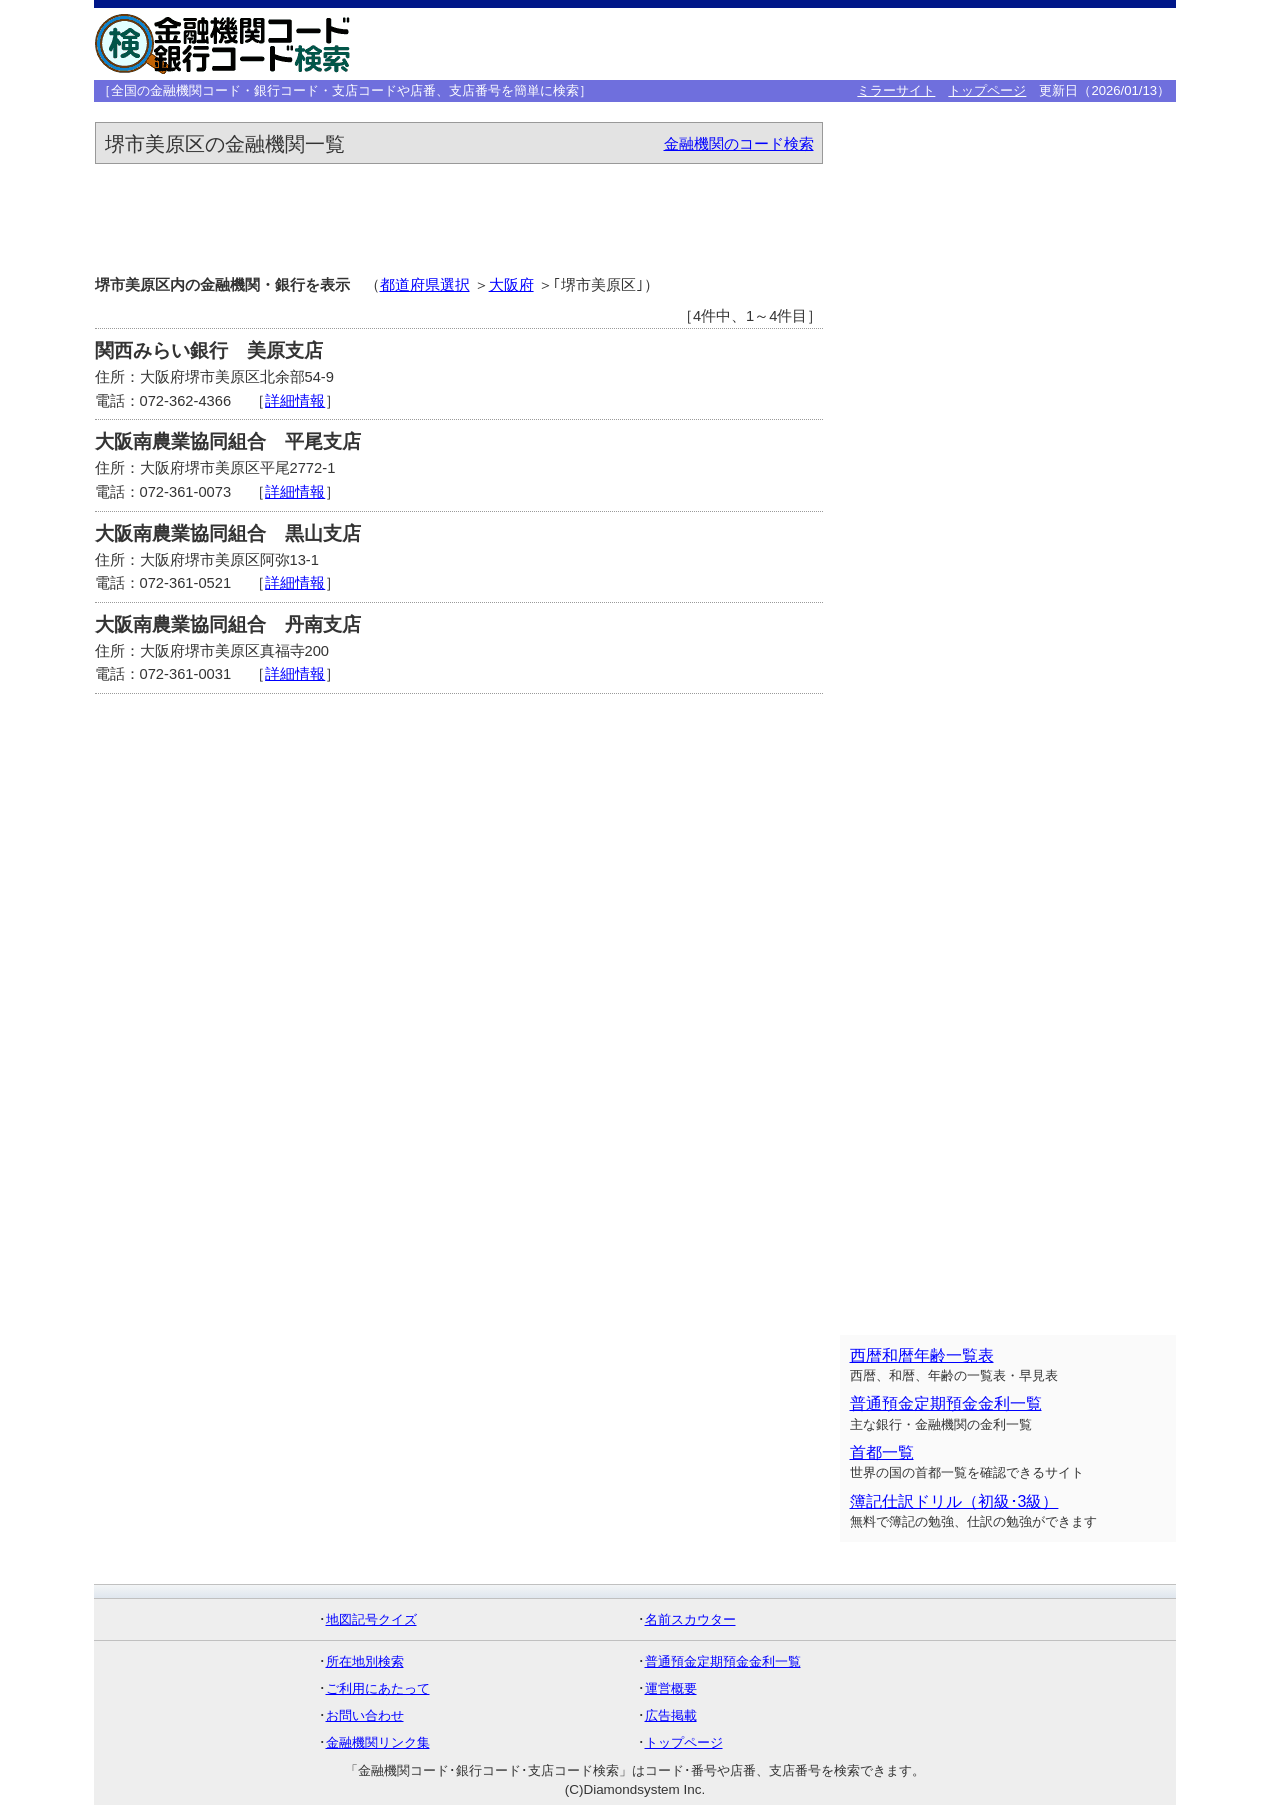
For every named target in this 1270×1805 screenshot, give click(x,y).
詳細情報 (295, 401)
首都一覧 (882, 1452)
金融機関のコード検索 (739, 144)
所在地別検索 (365, 1661)
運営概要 (671, 1688)
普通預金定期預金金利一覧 (946, 1403)
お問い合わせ (365, 1715)
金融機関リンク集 (378, 1742)
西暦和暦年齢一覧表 (922, 1355)
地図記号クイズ (371, 1619)
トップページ (987, 90)
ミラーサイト (896, 90)
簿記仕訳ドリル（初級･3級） (954, 1501)
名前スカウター (690, 1619)
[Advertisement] (862, 44)
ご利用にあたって (378, 1688)
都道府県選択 (425, 285)
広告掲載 (671, 1715)
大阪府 (511, 285)
